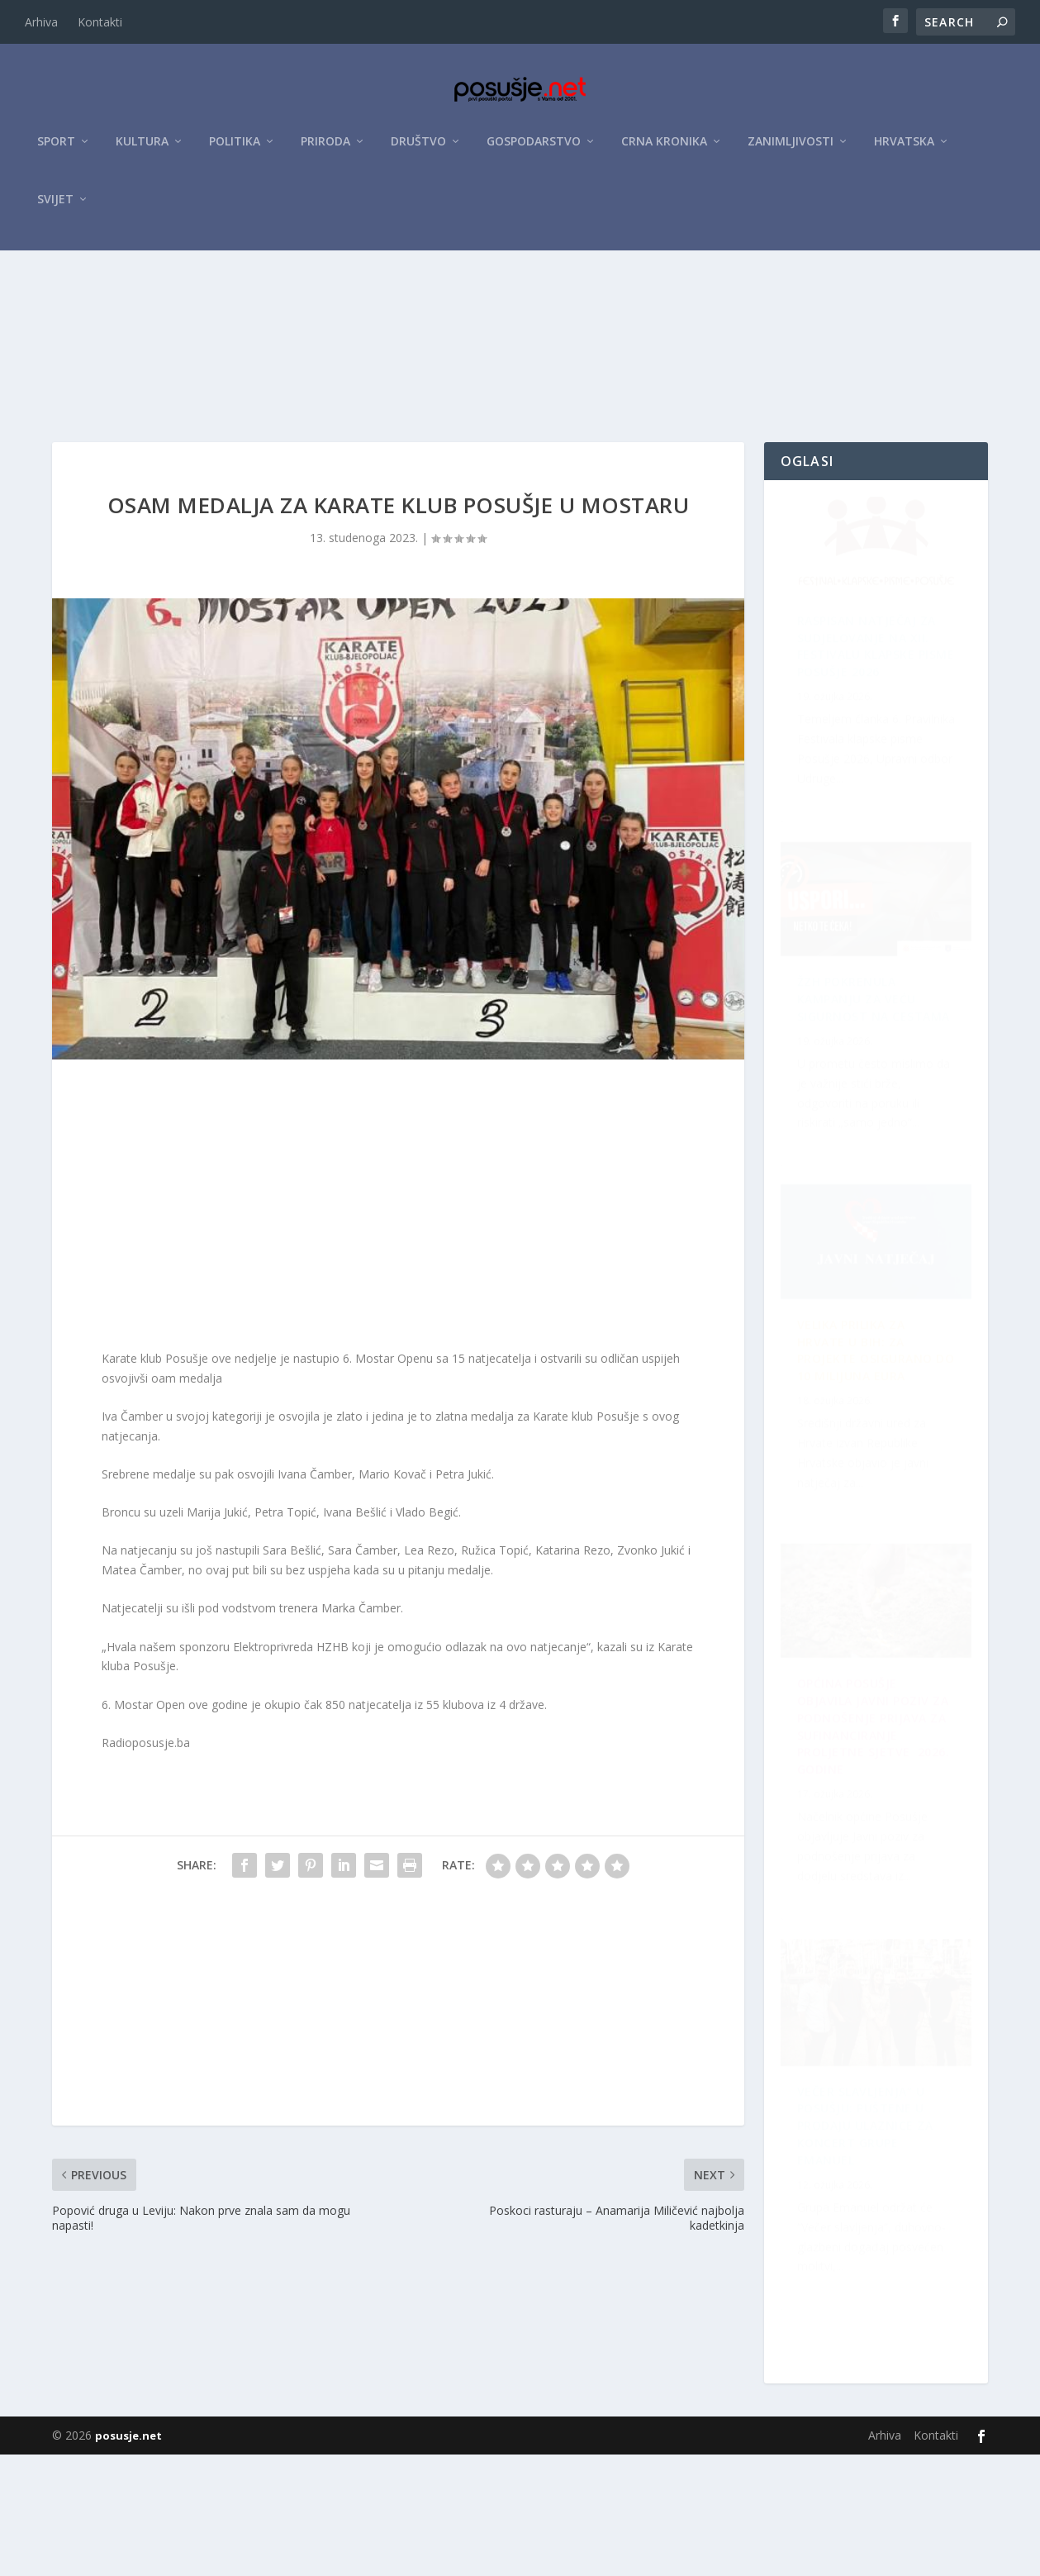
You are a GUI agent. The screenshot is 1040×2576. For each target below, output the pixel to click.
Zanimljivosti (790, 150)
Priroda (325, 150)
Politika (234, 150)
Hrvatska (904, 150)
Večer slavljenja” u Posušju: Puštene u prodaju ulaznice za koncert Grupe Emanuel (865, 1503)
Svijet (55, 208)
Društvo (418, 150)
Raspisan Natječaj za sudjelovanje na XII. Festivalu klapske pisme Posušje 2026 (866, 754)
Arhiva (41, 22)
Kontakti (100, 22)
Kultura (142, 150)
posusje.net (128, 2557)
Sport (56, 150)
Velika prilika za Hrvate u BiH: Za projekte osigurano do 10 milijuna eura (865, 1128)
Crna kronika (664, 150)
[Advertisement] (520, 382)
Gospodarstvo (534, 150)
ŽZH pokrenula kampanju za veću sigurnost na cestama (866, 1866)
